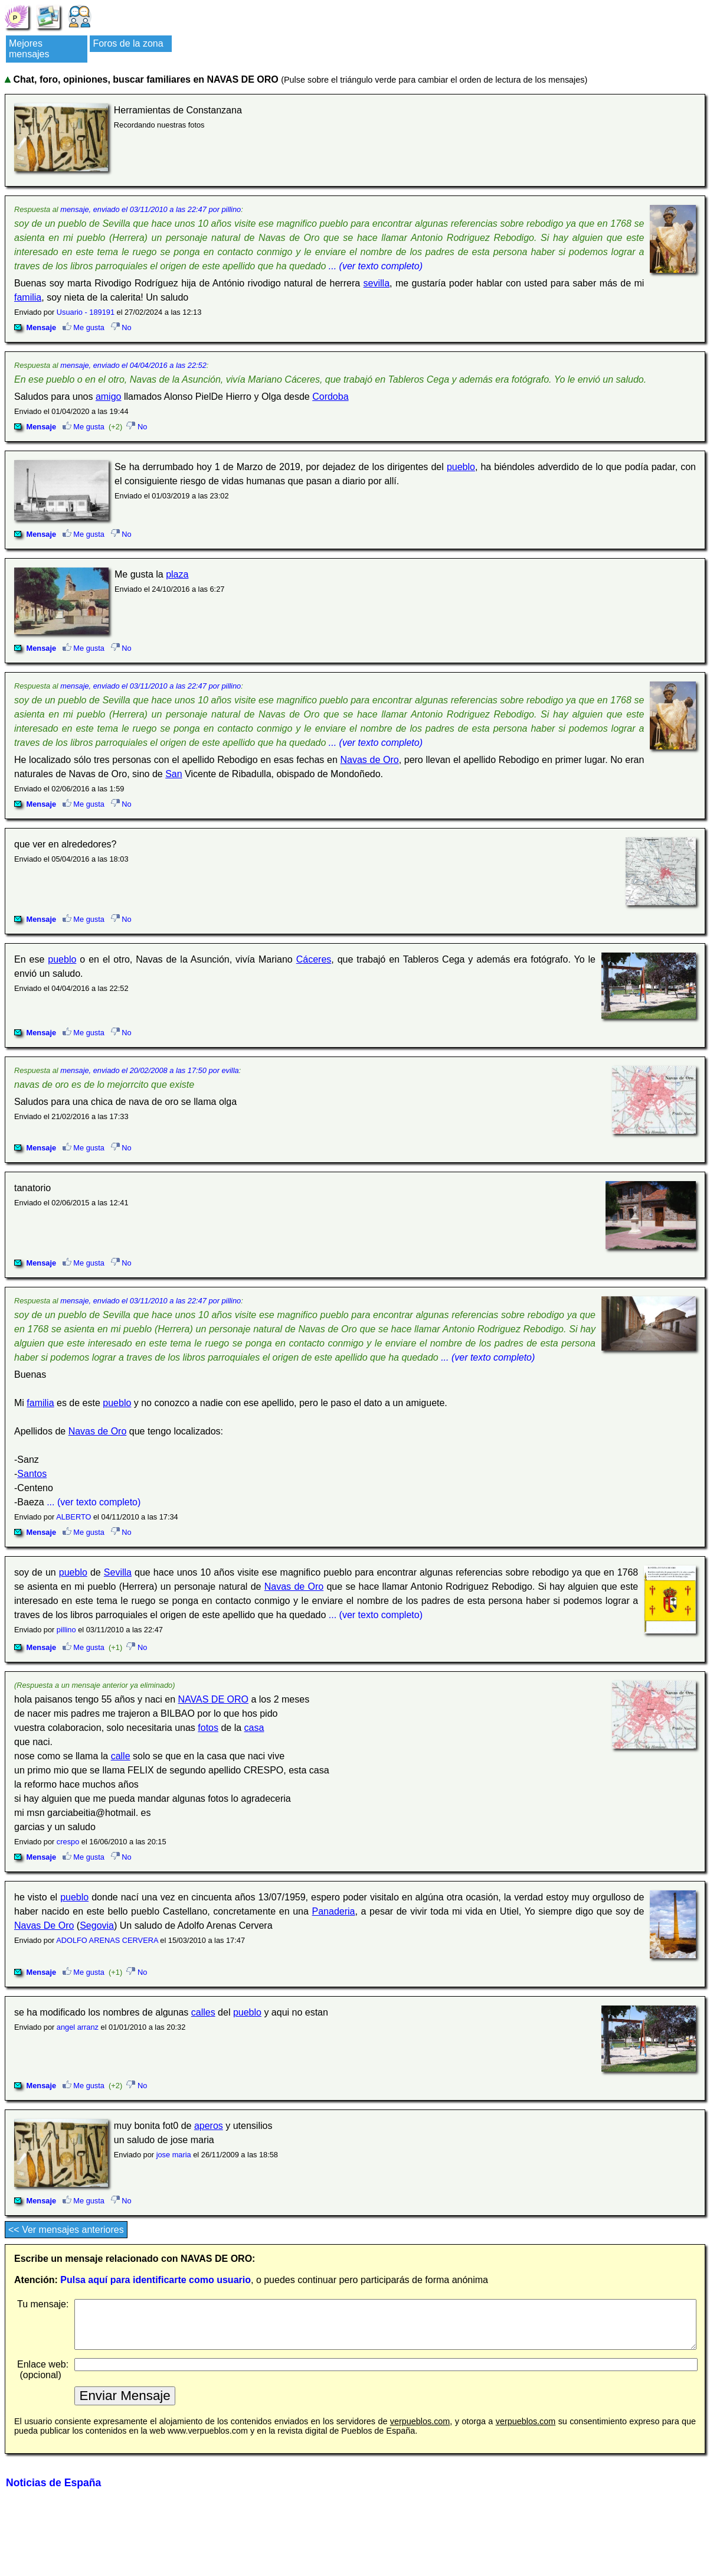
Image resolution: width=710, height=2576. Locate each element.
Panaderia (333, 1911)
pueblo (461, 467)
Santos (32, 1474)
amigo (109, 397)
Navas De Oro (44, 1925)
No (121, 327)
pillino (66, 1629)
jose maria (173, 2154)
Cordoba (330, 397)
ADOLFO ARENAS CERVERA (107, 1940)
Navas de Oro (369, 760)
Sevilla (118, 1572)
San (173, 774)
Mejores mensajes (29, 48)
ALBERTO (73, 1516)
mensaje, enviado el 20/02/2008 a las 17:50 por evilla (149, 1070)
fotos (208, 1728)
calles (203, 2012)
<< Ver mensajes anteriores (66, 2230)
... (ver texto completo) (376, 266)
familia (27, 297)
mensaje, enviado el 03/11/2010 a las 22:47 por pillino (150, 209)
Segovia (97, 1925)
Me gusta (83, 327)
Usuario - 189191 (85, 312)
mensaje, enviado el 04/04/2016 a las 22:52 (133, 365)
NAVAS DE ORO (213, 1699)
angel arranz (78, 2027)
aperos (208, 2126)
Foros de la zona (128, 43)
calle (120, 1756)
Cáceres (314, 959)
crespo (68, 1841)
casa (254, 1728)
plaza (177, 574)
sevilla (377, 283)
